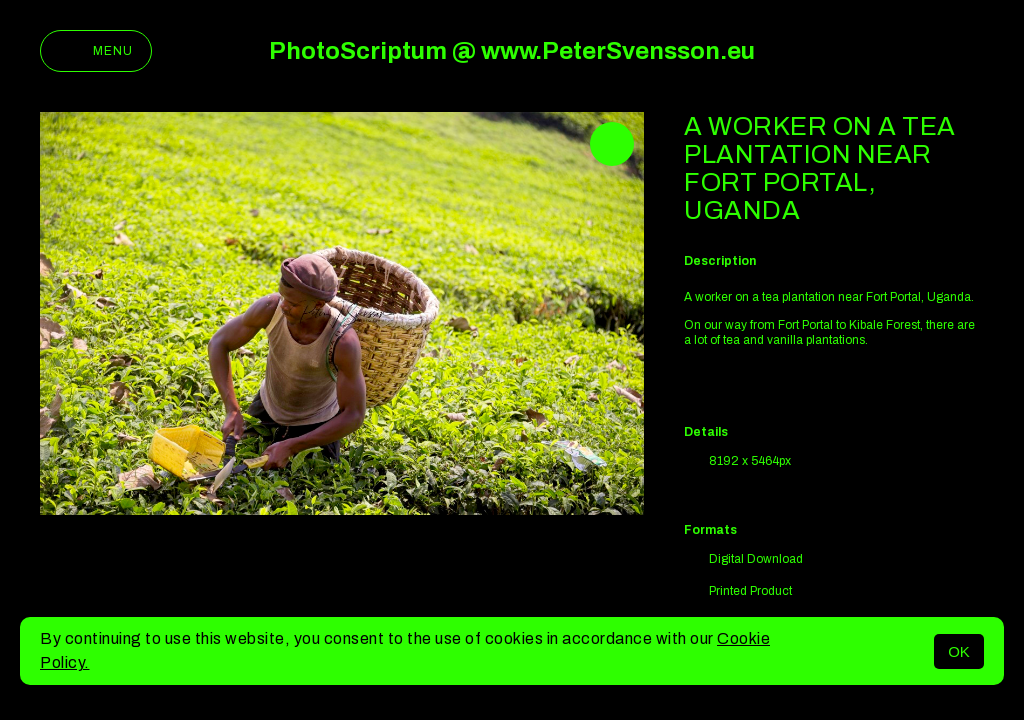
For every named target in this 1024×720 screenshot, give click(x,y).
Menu (96, 51)
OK (959, 651)
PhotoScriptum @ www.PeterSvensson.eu (512, 51)
